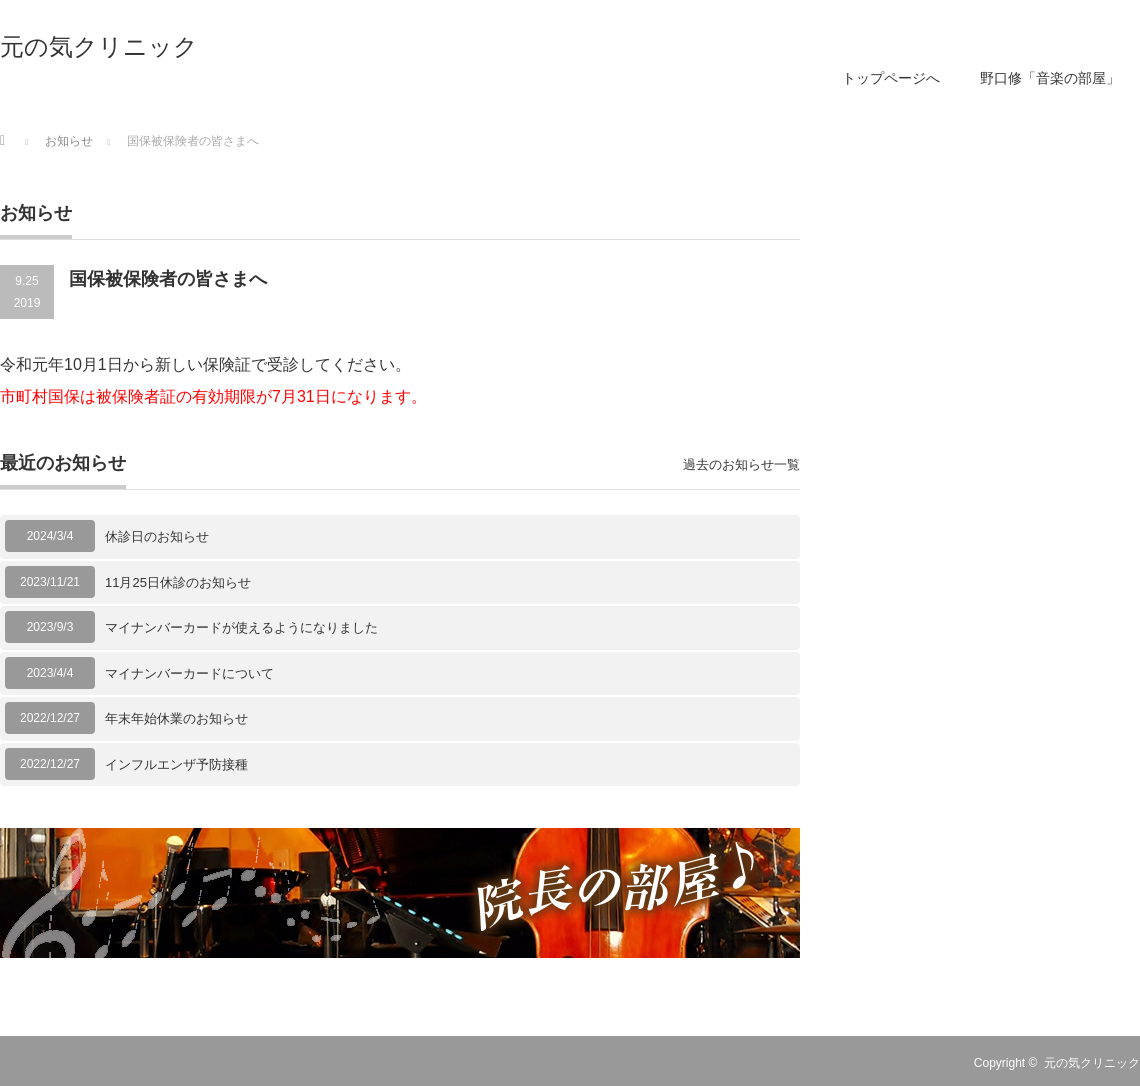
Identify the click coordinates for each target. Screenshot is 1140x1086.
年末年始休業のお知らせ (176, 718)
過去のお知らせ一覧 (741, 464)
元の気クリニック (99, 47)
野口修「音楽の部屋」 (1050, 78)
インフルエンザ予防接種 (176, 764)
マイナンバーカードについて (189, 673)
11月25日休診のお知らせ (178, 582)
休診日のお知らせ (157, 536)
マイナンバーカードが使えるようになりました (241, 627)
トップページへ (891, 78)
